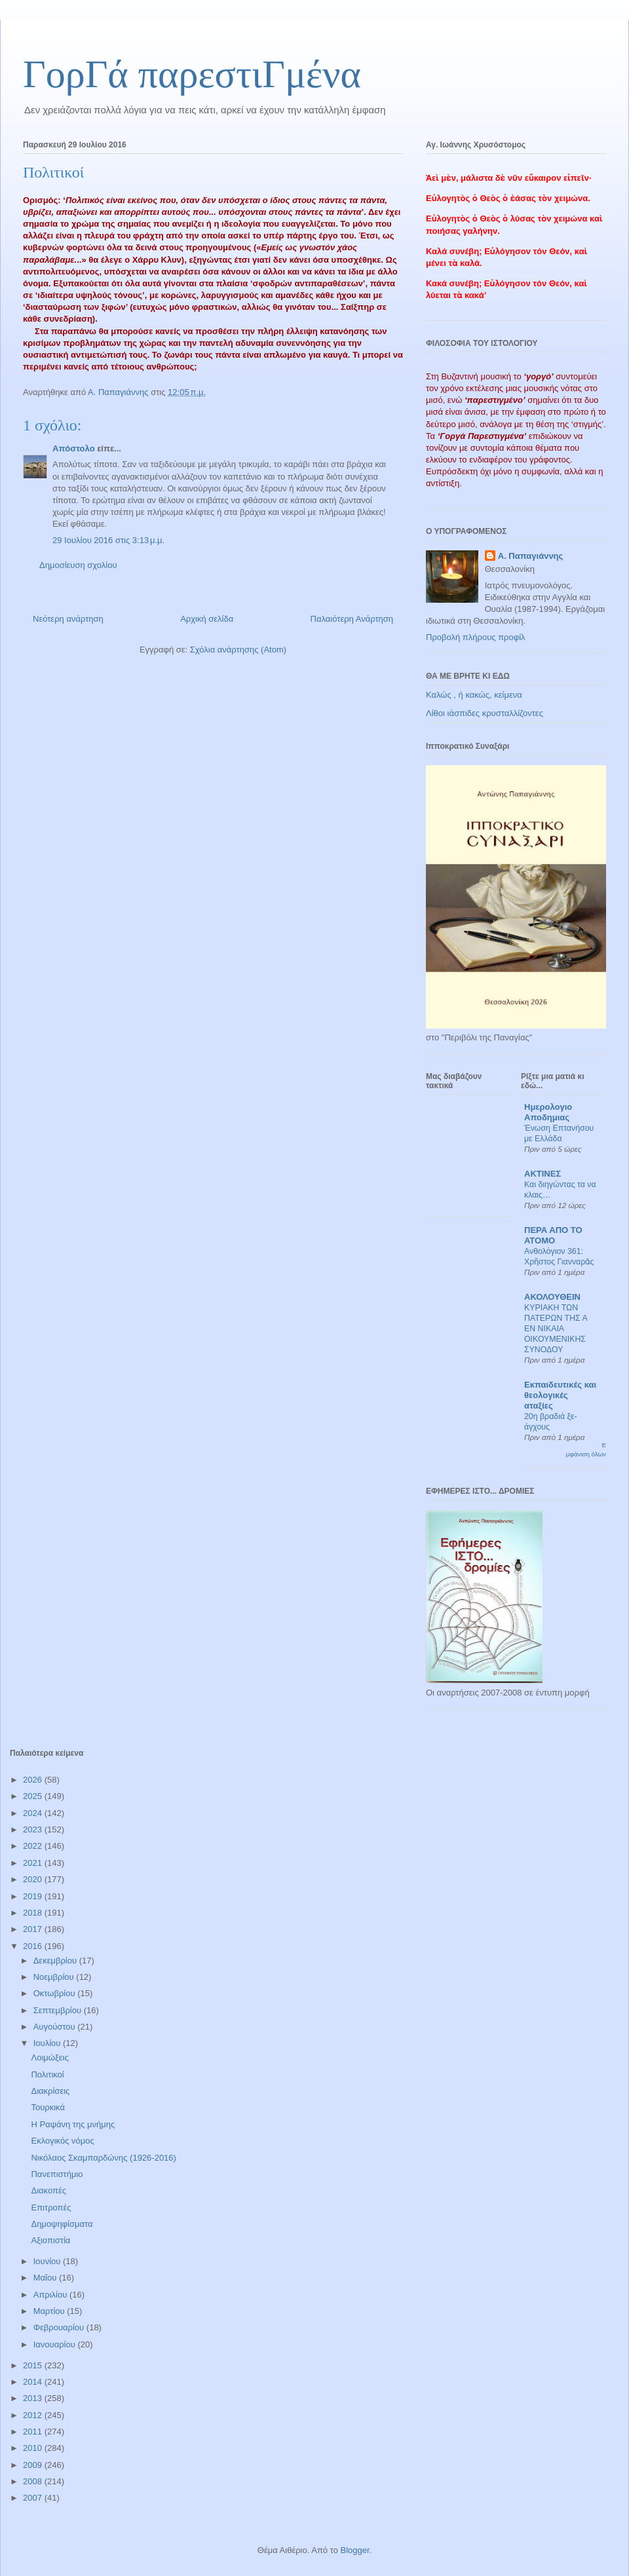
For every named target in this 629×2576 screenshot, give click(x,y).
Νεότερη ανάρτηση (68, 619)
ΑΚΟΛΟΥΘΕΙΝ (552, 1297)
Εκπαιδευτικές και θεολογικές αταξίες (560, 1395)
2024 (34, 1813)
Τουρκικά (48, 2107)
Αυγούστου (55, 2027)
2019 (34, 1896)
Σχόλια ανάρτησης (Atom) (238, 649)
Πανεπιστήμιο (57, 2174)
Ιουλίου (48, 2043)
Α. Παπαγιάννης (530, 556)
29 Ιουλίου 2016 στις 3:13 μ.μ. (108, 540)
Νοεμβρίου (55, 1977)
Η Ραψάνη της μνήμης (73, 2124)
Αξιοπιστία (50, 2240)
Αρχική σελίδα (206, 619)
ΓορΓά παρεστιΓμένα (192, 74)
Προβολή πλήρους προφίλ (475, 637)
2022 (34, 1846)
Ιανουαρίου (55, 2344)
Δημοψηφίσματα (61, 2224)
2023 (34, 1829)
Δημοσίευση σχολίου (78, 565)
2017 (34, 1929)
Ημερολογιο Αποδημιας (548, 1112)
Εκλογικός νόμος (62, 2141)
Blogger (354, 2550)
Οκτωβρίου (55, 1993)
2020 (34, 1879)
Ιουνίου (48, 2261)
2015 (34, 2365)
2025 (34, 1796)
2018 (34, 1913)
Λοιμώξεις (49, 2057)
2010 (34, 2448)
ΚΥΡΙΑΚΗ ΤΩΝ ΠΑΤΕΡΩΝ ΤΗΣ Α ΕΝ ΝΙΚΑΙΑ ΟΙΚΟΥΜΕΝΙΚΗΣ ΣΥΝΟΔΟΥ (555, 1328)
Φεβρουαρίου (59, 2327)
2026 (34, 1780)
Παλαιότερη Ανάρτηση (352, 619)
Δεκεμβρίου (56, 1960)
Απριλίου (51, 2295)
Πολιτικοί (47, 2074)
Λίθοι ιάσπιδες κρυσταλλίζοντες (484, 713)
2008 (34, 2481)
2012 (34, 2415)
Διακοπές (48, 2190)
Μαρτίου (50, 2311)
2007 (34, 2498)
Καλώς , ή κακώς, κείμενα (474, 695)
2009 (34, 2465)
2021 (34, 1863)
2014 (34, 2382)
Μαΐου (46, 2277)
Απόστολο (73, 448)
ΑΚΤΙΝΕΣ (542, 1174)
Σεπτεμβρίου (58, 2010)
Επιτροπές (51, 2207)
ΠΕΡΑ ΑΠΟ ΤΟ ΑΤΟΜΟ (553, 1235)
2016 (34, 1946)
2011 (34, 2431)
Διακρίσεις (50, 2091)
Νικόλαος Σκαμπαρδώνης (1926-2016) (103, 2158)
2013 (34, 2398)
